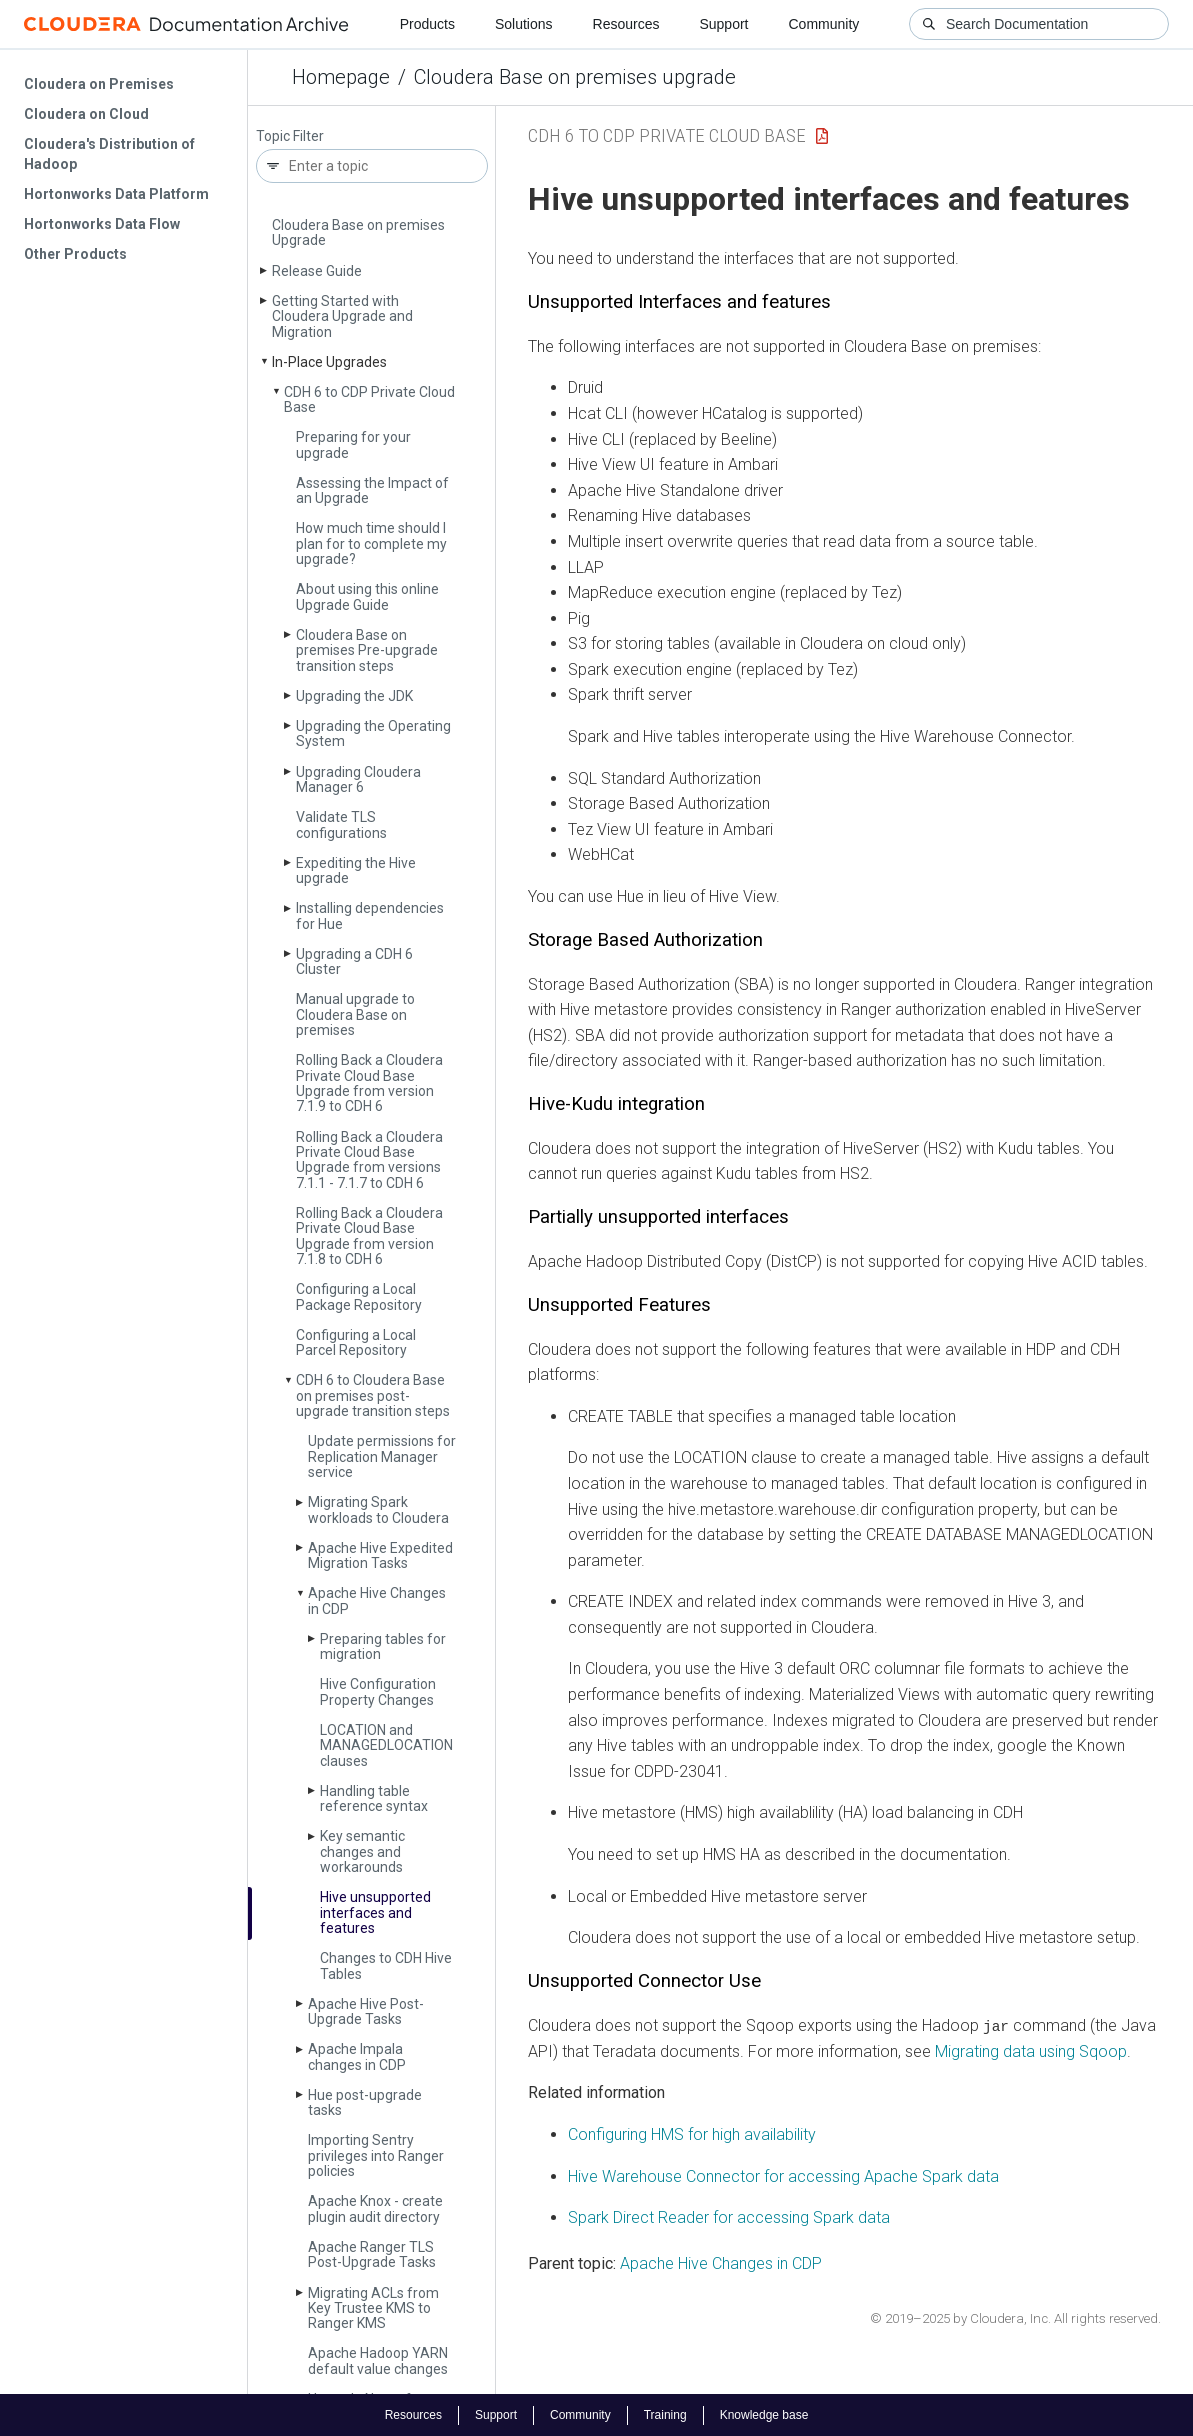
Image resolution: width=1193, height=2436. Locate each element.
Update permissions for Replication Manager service (382, 1456)
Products (427, 24)
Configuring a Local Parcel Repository (356, 1342)
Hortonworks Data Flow (102, 224)
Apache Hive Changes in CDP (377, 1600)
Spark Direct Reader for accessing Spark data (729, 2217)
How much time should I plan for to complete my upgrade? (371, 543)
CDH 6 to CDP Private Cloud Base (369, 399)
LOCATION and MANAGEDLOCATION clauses (386, 1745)
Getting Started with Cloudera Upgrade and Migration (342, 316)
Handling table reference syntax (374, 1798)
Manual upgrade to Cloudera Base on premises (355, 1014)
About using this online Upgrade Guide (367, 596)
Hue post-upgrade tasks (365, 2102)
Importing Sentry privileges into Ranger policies (376, 2155)
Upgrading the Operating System (373, 733)
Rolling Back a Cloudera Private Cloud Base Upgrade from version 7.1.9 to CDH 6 (369, 1083)
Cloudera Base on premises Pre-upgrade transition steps (367, 650)
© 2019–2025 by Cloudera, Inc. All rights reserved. (1015, 2318)
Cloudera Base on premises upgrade (575, 77)
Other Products (75, 254)
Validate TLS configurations (341, 824)
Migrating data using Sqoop (1031, 2050)
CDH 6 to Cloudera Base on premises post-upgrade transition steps (373, 1395)
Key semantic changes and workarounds (362, 1851)
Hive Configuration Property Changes (378, 1691)
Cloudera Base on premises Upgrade (358, 232)
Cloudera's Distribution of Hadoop (109, 154)
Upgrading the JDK (354, 696)
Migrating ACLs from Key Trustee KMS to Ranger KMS (373, 2308)
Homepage (341, 77)
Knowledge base (764, 2414)
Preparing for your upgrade (353, 444)
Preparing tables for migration (383, 1646)
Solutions (524, 24)
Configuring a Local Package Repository (359, 1296)
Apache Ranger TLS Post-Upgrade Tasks (372, 2254)
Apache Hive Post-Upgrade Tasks (366, 2011)
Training (665, 2414)
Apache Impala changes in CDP (357, 2056)
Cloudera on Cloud (86, 114)
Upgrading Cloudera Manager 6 (358, 779)
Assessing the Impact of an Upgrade (372, 490)
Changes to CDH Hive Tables (386, 1965)
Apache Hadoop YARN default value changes (378, 2360)
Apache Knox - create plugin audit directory (375, 2208)
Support (723, 24)
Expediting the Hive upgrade (356, 870)
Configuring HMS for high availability (692, 2134)
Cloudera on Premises (99, 84)
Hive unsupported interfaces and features (375, 1912)
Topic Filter (290, 136)
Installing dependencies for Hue (370, 915)
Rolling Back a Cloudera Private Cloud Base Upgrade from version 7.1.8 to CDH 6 (369, 1236)
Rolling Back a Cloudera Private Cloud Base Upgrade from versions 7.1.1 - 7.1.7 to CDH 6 (369, 1160)
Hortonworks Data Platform (116, 194)
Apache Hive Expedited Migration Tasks (380, 1555)
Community (824, 24)
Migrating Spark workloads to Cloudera (378, 1509)
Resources (626, 24)
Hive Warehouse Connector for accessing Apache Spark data (783, 2175)
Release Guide (317, 271)
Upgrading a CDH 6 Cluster (354, 961)
